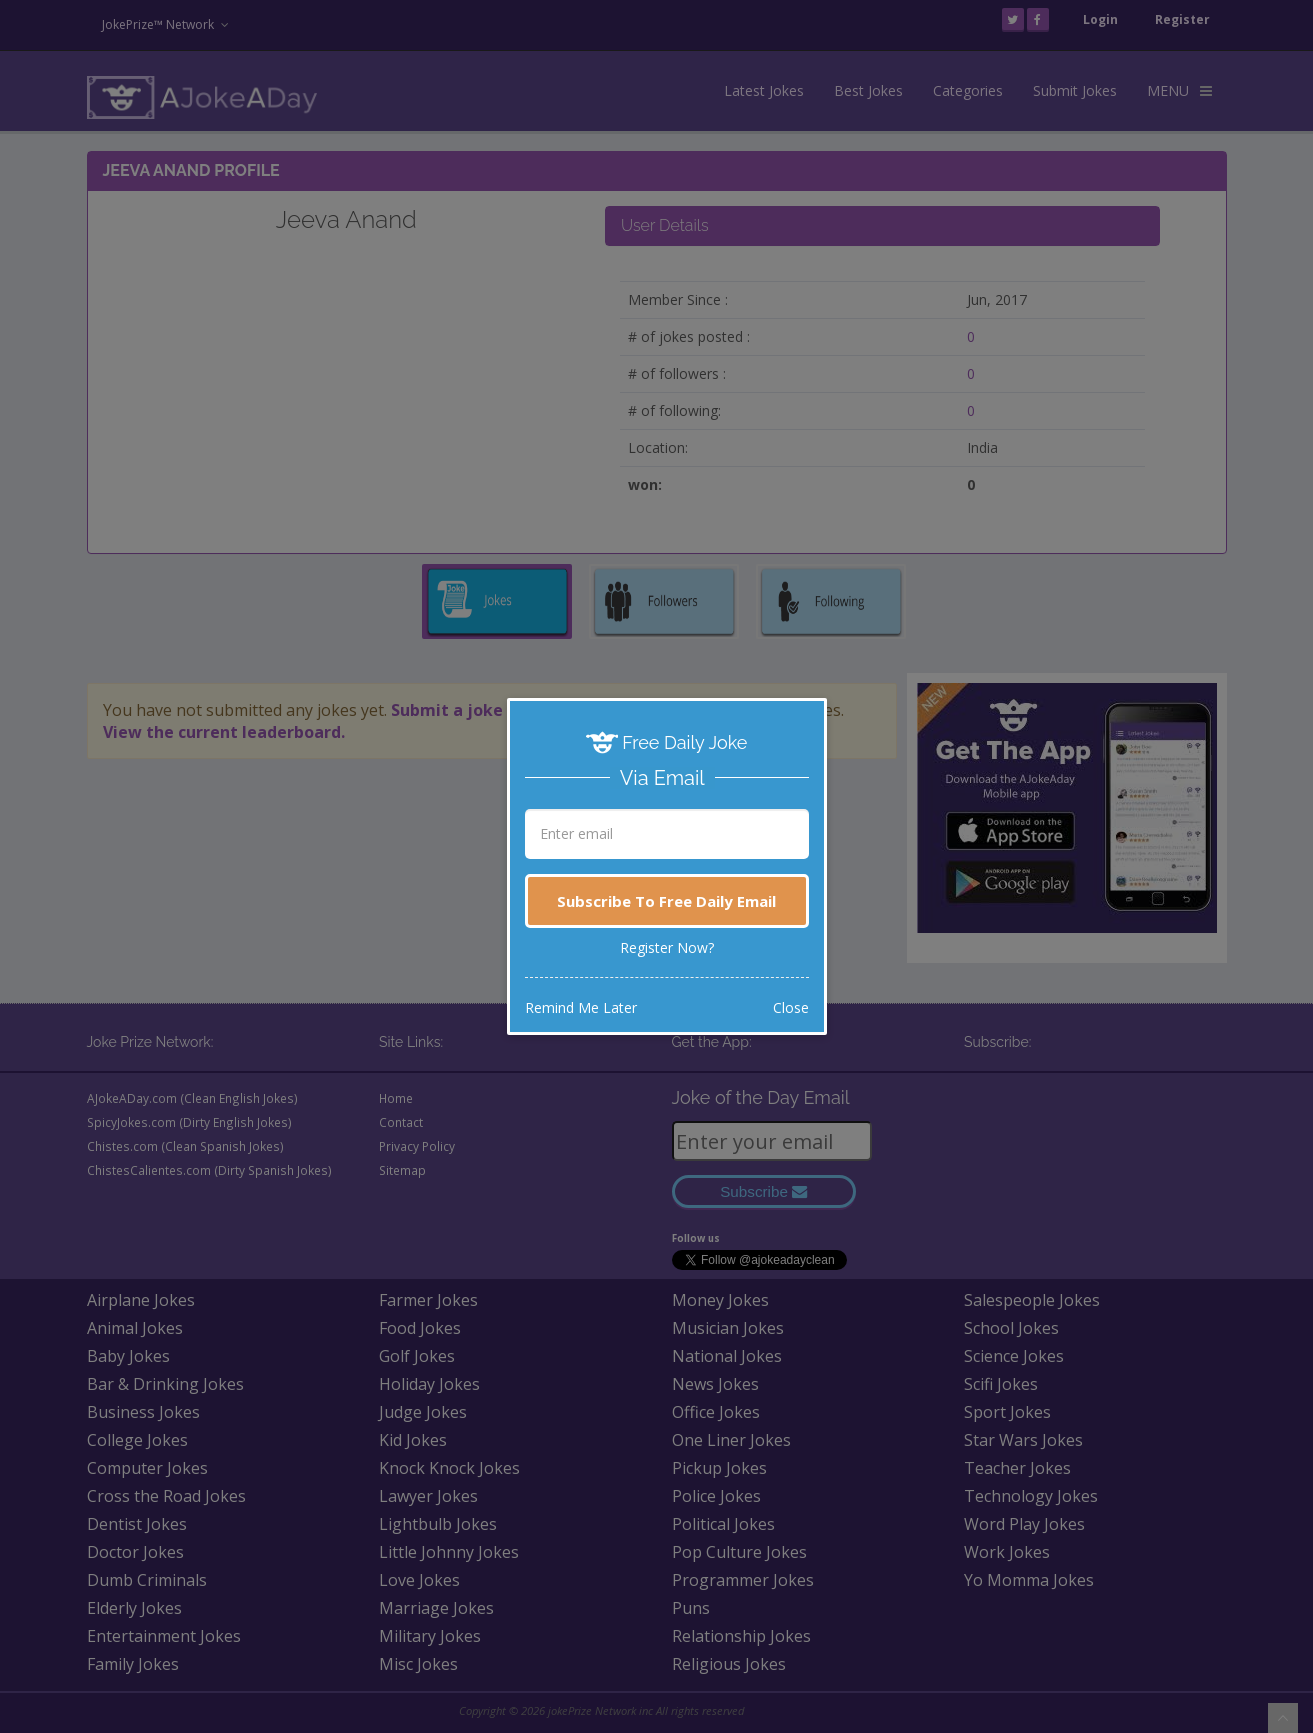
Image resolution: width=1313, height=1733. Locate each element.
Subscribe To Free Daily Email (666, 901)
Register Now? (667, 947)
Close (791, 1007)
